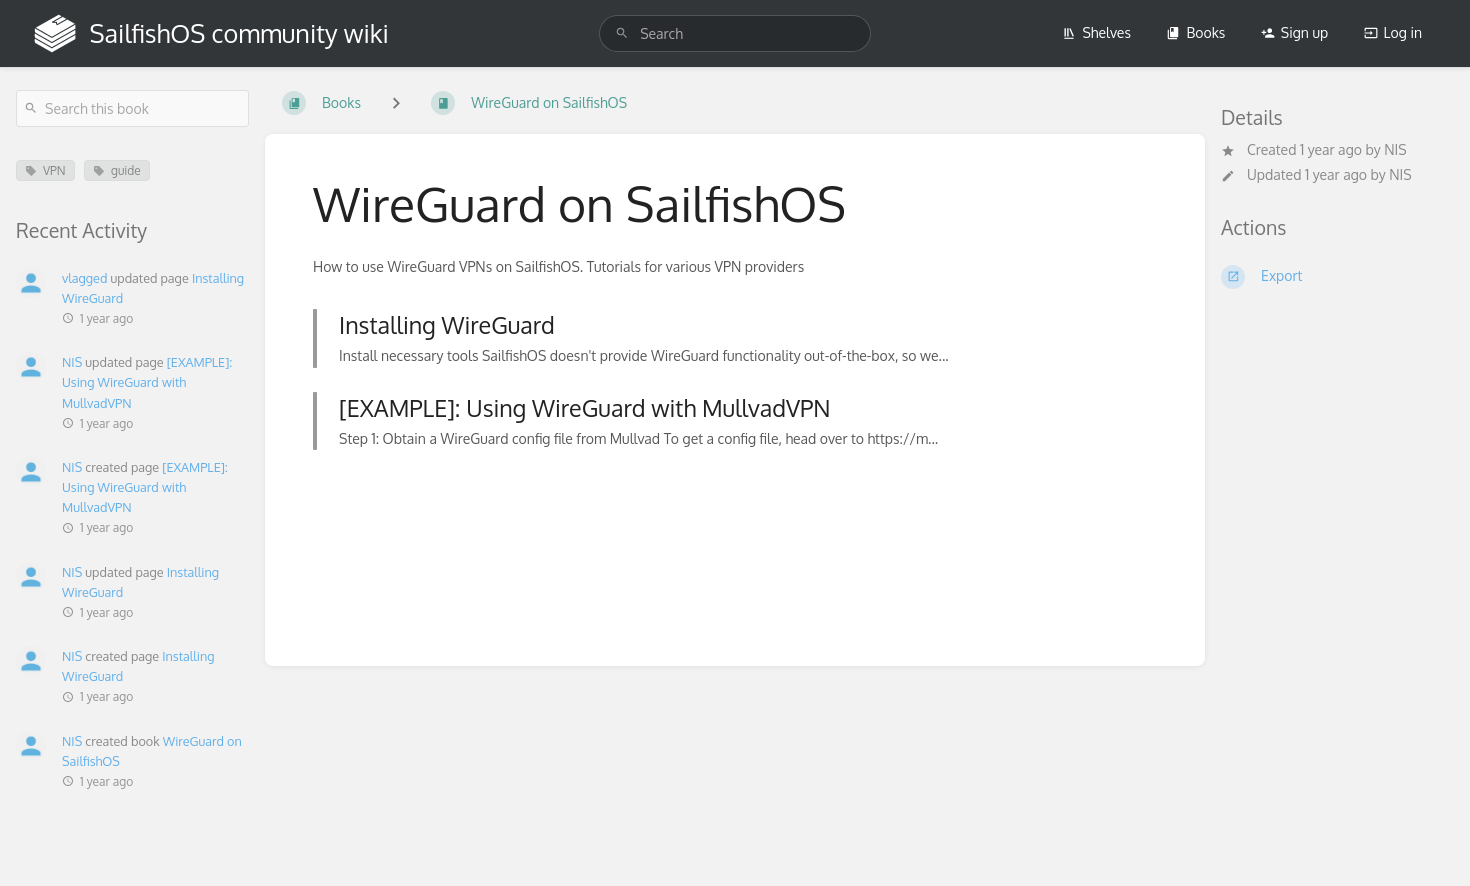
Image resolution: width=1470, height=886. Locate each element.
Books (1195, 32)
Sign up (1294, 32)
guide (117, 170)
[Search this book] (132, 108)
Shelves (1096, 32)
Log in (1393, 32)
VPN (45, 170)
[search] (735, 33)
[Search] (622, 33)
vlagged (84, 278)
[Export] (1337, 277)
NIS (1395, 149)
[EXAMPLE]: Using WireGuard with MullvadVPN (147, 382)
